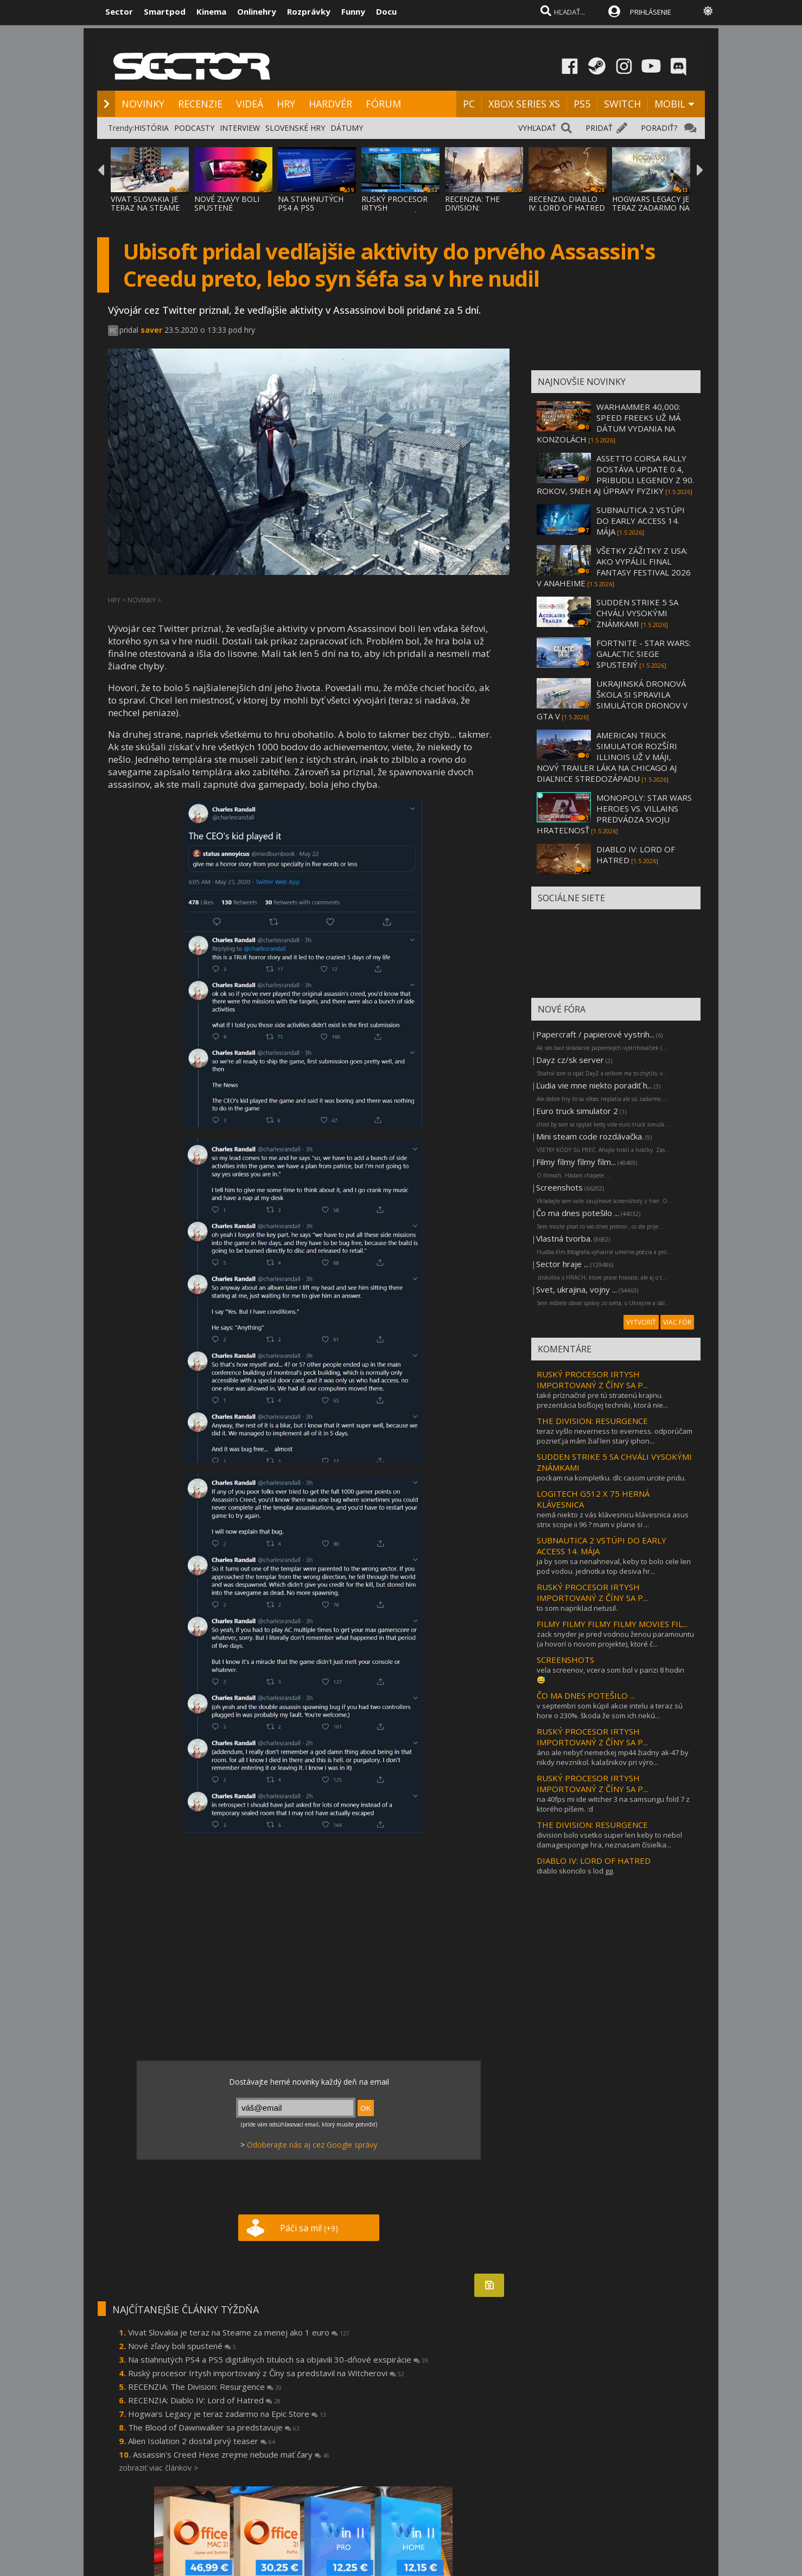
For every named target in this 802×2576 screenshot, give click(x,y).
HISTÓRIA (151, 128)
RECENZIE (200, 103)
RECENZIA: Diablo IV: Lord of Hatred (204, 2400)
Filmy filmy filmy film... (576, 1161)
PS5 (582, 103)
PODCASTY (194, 128)
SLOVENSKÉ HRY (295, 128)
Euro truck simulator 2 (577, 1110)
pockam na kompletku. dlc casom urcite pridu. (611, 1478)
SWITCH (622, 103)
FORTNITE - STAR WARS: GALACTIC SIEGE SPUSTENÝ (643, 653)
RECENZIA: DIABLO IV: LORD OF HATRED (567, 203)
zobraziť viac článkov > (158, 2468)
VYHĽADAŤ (537, 128)
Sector (119, 11)
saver (151, 330)
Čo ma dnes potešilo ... (577, 1212)
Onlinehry (256, 11)
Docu (386, 11)
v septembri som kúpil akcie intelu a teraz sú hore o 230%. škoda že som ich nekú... (610, 1710)
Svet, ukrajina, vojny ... (576, 1289)
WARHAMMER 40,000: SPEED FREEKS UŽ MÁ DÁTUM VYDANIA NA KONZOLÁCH (608, 423)
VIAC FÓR (677, 1322)
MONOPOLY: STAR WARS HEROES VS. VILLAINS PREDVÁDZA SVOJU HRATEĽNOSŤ (614, 814)
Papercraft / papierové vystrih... (595, 1034)
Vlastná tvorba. (564, 1238)
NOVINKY (143, 103)
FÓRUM (383, 103)
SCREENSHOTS (565, 1659)
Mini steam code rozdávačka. (590, 1136)
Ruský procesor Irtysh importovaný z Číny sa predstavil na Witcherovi (266, 2373)
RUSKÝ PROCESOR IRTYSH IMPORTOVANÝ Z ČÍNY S (394, 212)
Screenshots (559, 1187)
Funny (353, 11)
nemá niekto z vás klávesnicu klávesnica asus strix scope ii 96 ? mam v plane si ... (613, 1519)
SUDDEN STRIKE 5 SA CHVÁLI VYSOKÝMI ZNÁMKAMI (637, 613)
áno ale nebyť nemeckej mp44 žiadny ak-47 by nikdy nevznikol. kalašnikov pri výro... (613, 1757)
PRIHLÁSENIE (650, 12)
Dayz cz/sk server (570, 1059)
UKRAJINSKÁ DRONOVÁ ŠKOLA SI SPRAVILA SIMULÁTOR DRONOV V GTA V (612, 699)
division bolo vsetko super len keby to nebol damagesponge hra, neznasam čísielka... (609, 1840)
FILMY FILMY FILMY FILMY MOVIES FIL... (612, 1623)
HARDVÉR (330, 103)
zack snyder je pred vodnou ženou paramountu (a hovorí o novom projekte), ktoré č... (615, 1639)
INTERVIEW (240, 128)
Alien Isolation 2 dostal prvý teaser (201, 2440)
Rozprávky (308, 11)
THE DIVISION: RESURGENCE (592, 1420)
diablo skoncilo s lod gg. (575, 1871)
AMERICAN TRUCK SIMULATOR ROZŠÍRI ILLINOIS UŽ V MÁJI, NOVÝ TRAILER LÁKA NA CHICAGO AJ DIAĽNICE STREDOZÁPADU (607, 757)
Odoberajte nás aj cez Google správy (312, 2145)
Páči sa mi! (309, 2228)
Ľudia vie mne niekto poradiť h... (594, 1085)
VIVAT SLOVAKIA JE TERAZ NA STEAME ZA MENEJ (145, 207)
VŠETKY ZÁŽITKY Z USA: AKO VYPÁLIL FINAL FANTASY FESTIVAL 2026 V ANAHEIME (614, 566)
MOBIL (669, 103)
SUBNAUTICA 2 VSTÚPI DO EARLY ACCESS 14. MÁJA (640, 520)
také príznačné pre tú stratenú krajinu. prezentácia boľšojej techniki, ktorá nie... (602, 1400)
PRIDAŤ (599, 128)
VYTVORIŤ (641, 1322)
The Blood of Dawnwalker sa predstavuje (214, 2427)
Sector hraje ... (562, 1263)
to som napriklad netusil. (577, 1608)
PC (469, 103)
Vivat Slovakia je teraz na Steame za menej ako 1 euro (238, 2332)
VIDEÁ (249, 103)
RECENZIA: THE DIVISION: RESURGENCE (472, 207)
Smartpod (165, 11)
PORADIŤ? (659, 128)
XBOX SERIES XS (524, 103)
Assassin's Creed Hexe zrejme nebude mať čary (231, 2454)
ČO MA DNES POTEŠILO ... (586, 1695)
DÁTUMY (346, 128)
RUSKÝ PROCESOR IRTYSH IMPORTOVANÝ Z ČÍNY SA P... (592, 1379)
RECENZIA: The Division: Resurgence (205, 2386)
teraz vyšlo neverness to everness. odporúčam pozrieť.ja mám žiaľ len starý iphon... (614, 1436)
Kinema (211, 11)
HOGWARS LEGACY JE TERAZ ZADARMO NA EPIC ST (651, 207)
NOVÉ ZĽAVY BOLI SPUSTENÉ (226, 203)
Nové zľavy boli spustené (182, 2345)
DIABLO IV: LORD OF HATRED (594, 1860)
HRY (286, 103)
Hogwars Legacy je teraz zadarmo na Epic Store (227, 2413)
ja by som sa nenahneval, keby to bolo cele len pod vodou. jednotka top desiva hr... (614, 1566)
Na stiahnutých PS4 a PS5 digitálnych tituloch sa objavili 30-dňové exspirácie (278, 2359)
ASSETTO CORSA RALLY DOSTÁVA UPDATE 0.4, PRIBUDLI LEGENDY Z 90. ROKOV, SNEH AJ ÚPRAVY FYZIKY (615, 474)
